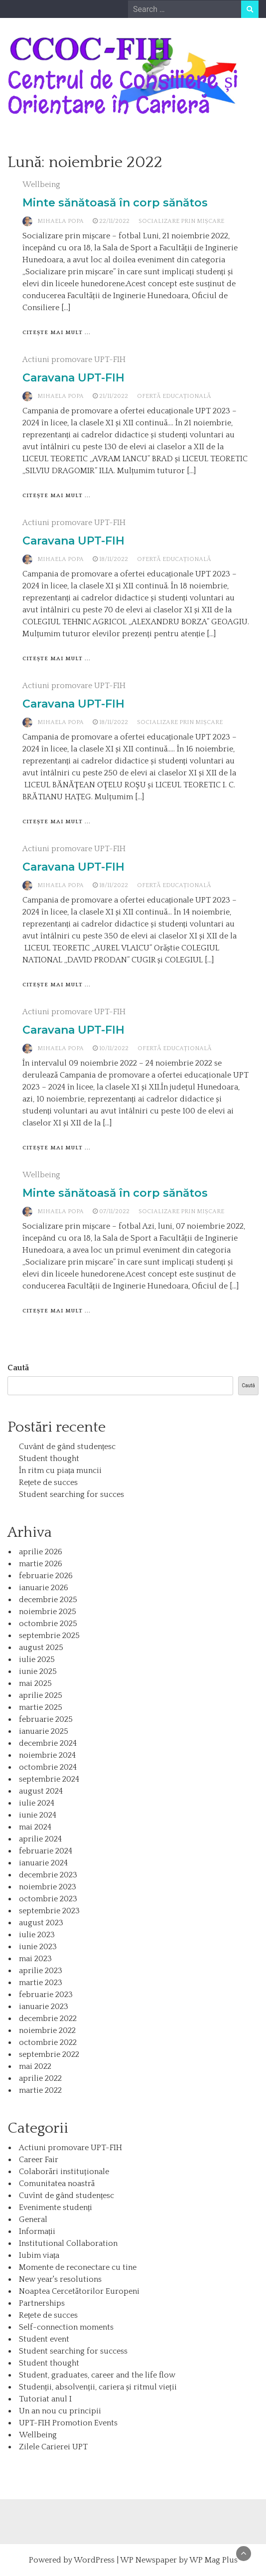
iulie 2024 (36, 1803)
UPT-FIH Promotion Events (68, 2422)
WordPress (94, 2560)
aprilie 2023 (40, 1970)
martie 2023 (40, 1982)
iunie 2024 (37, 1815)
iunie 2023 (38, 1946)
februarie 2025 (46, 1719)
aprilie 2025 (40, 1695)
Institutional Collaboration (68, 2243)
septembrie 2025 (49, 1635)
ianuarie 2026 (43, 1587)
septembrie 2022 (49, 2054)
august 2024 (41, 1791)
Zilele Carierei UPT (53, 2446)
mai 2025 (35, 1683)
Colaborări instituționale (64, 2171)
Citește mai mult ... (56, 333)
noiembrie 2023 (47, 1886)
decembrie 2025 (48, 1599)
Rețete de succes (48, 1482)
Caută (18, 1367)
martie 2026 (40, 1563)
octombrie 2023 (48, 1898)
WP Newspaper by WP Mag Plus (179, 2560)
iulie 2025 (37, 1659)
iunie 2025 (38, 1671)
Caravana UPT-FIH (73, 377)
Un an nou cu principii (60, 2410)
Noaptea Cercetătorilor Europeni (79, 2291)
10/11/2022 (114, 1048)
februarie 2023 (46, 1994)
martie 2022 (40, 2090)
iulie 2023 (37, 1934)
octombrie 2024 (48, 1767)
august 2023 (41, 1922)
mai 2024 (35, 1827)
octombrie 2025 (48, 1623)
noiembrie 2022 (47, 2030)
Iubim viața (39, 2255)
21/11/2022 (113, 396)
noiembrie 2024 (47, 1755)
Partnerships (42, 2303)
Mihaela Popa (60, 221)
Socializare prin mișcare (181, 221)
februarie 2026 (46, 1575)
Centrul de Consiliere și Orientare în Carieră (122, 92)
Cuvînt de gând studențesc (66, 2195)
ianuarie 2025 (43, 1731)
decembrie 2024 (48, 1743)
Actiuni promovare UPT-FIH (74, 359)
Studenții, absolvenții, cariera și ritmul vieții (98, 2387)
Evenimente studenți (55, 2207)
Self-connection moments (66, 2327)
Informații (37, 2231)
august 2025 (41, 1647)
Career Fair (38, 2159)
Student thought (49, 1458)
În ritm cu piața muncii (60, 1470)
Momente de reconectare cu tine (77, 2267)
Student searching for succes (71, 1494)
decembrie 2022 (48, 2018)
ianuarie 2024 (43, 1862)
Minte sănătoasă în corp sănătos (115, 202)
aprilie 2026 (40, 1551)
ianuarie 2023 (43, 2006)
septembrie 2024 (49, 1779)
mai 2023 (35, 1958)
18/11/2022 (113, 559)
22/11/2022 (114, 221)
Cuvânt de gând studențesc (67, 1446)
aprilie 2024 (40, 1839)
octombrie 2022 (48, 2042)
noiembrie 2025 (47, 1611)
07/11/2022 (114, 1211)
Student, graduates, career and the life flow (97, 2375)
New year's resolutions (60, 2279)
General (33, 2219)
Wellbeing (41, 184)
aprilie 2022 (40, 2078)
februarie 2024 (45, 1850)
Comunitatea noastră (57, 2183)
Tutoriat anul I (45, 2398)
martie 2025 (40, 1707)
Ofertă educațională (174, 396)
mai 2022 (35, 2066)
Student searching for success (73, 2351)
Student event (44, 2339)
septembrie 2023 (49, 1910)
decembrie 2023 (48, 1874)
